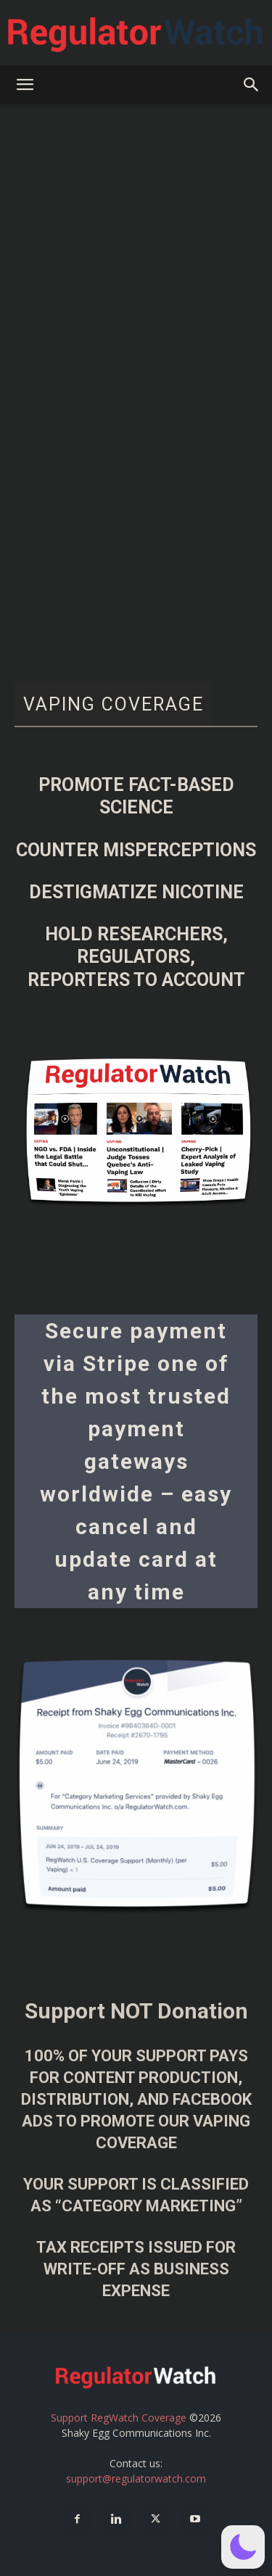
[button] (24, 84)
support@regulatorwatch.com (136, 2478)
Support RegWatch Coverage (118, 2417)
